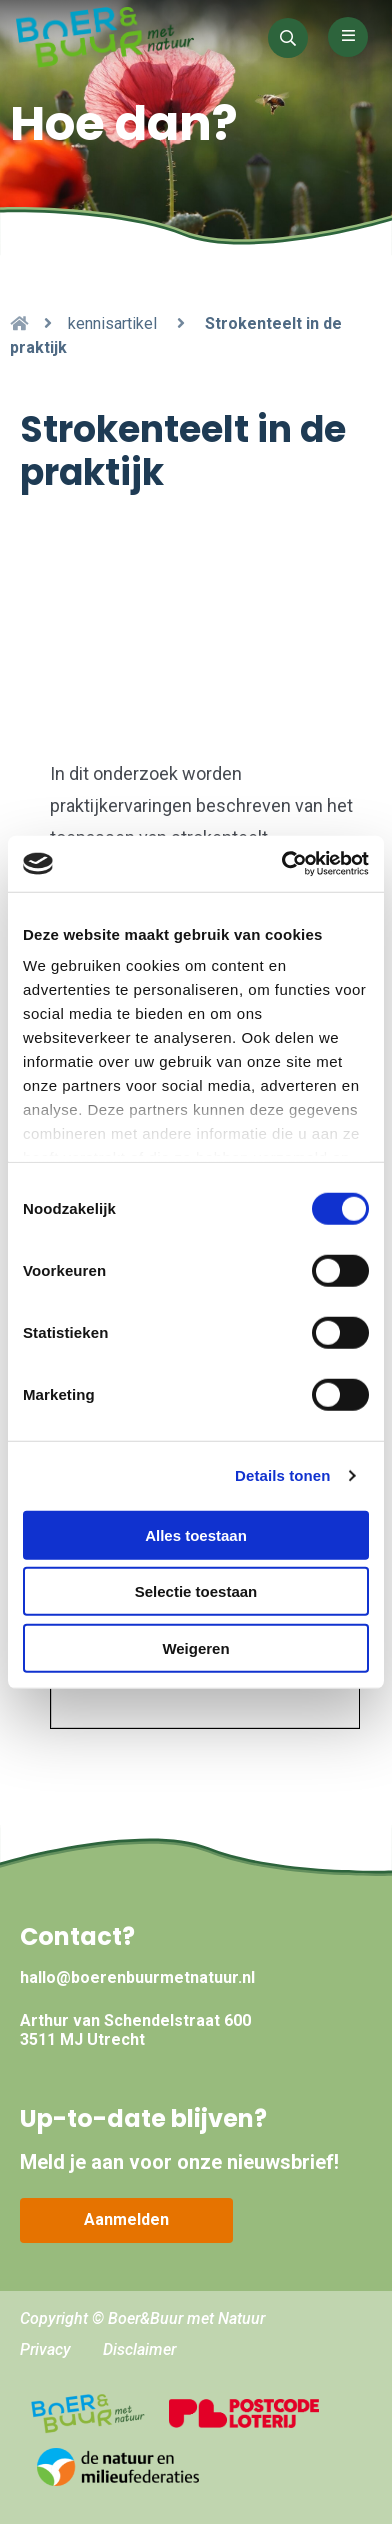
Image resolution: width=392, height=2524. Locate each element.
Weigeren (195, 1647)
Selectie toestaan (196, 1591)
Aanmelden (126, 2219)
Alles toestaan (196, 1534)
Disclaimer (139, 2349)
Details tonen (282, 1475)
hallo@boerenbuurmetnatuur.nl (137, 1977)
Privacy (45, 2349)
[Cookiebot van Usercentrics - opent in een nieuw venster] (282, 864)
